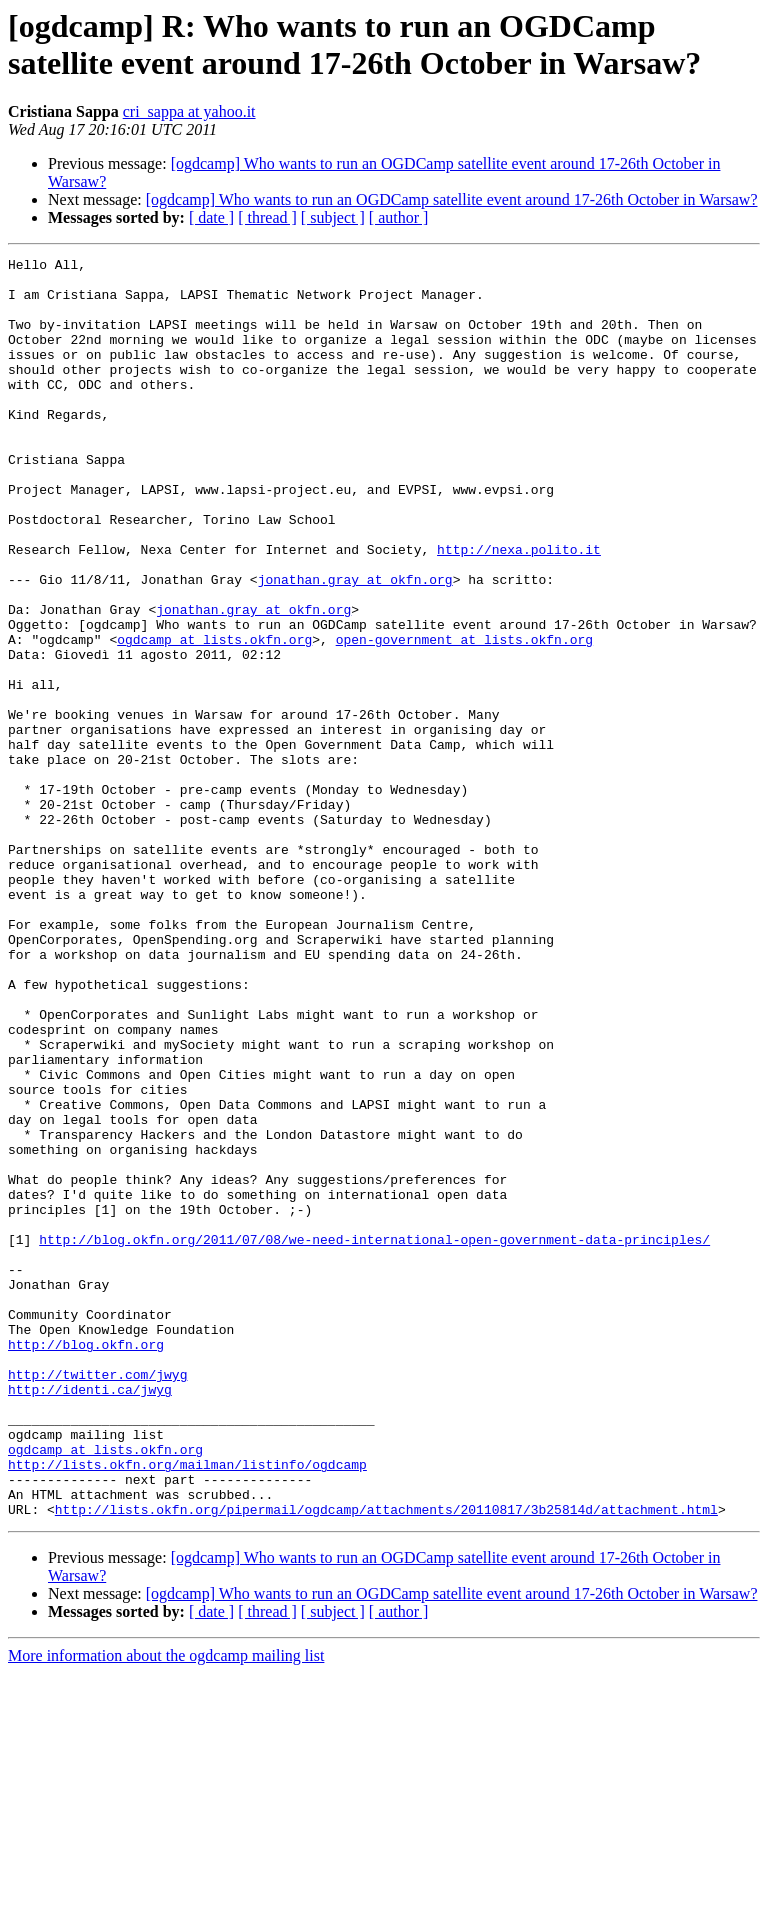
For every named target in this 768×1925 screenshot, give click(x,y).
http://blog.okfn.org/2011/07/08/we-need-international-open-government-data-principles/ (374, 1437)
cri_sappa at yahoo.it (189, 111)
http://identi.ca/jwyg (90, 1617)
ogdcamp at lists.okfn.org (214, 717)
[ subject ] (333, 217)
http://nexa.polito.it (519, 609)
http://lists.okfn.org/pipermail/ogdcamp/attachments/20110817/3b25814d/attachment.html (386, 1761)
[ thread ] (267, 217)
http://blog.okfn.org (86, 1563)
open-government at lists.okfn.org (464, 717)
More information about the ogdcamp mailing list (166, 1907)
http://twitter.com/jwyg (97, 1599)
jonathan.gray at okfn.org (355, 645)
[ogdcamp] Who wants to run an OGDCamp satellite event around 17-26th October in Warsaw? (452, 199)
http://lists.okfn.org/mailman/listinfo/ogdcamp (187, 1707)
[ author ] (399, 217)
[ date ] (211, 217)
